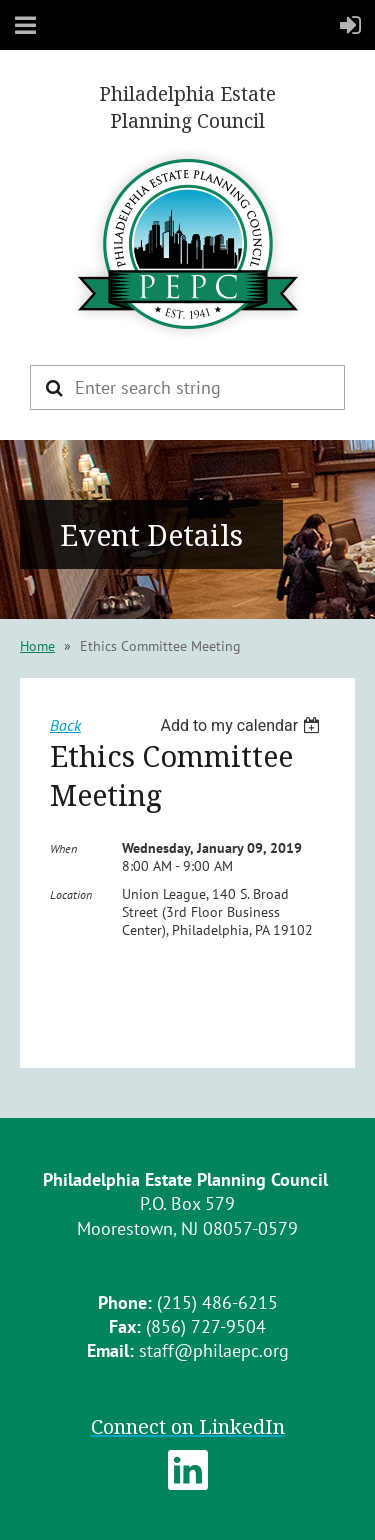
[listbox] (242, 725)
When (63, 848)
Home (37, 646)
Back (65, 725)
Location (71, 894)
